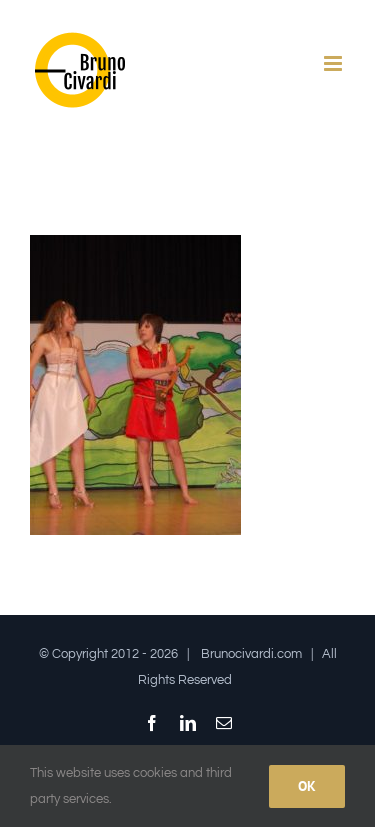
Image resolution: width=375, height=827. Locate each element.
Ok (307, 786)
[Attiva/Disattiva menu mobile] (334, 63)
